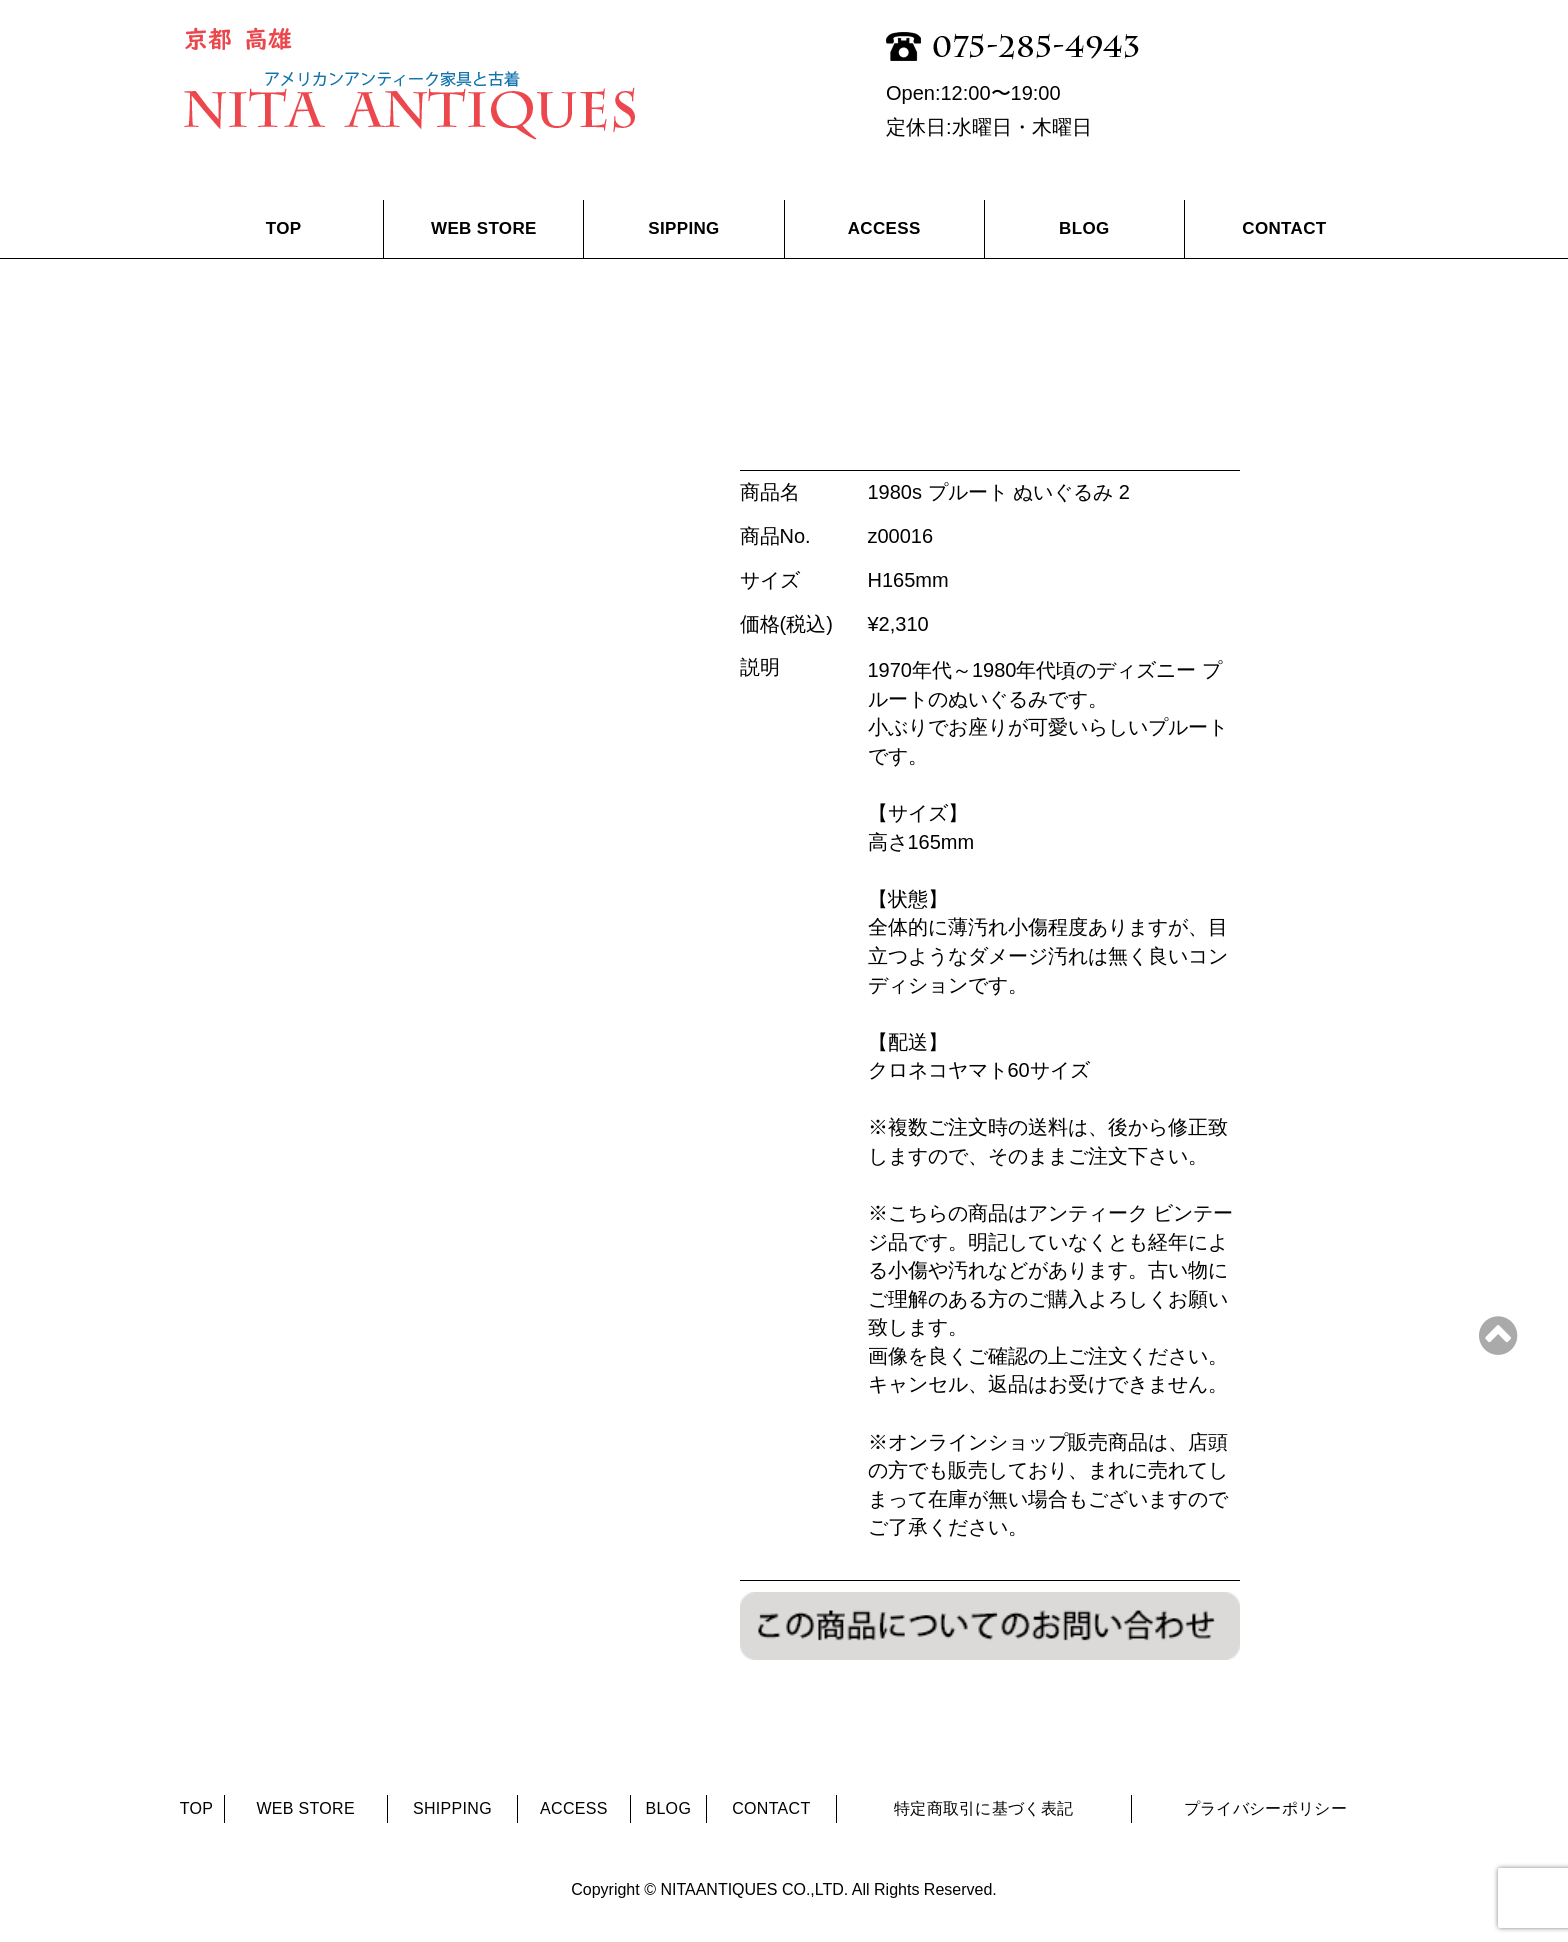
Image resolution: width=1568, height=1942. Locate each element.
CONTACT (1284, 228)
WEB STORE (484, 228)
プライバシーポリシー (1265, 1808)
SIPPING (683, 228)
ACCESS (884, 228)
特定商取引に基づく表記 (984, 1808)
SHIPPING (452, 1808)
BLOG (1084, 228)
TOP (284, 228)
